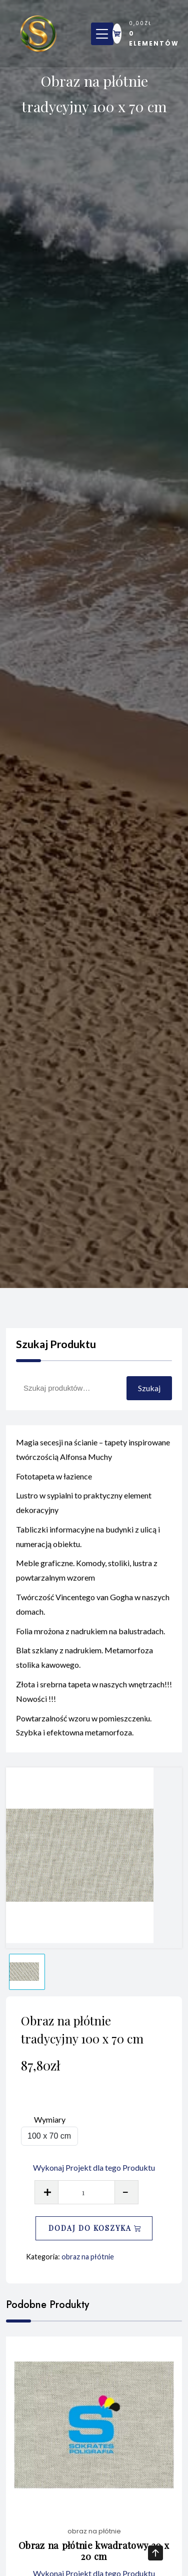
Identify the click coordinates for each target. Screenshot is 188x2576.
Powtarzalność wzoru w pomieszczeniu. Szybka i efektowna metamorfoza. (84, 1731)
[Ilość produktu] (86, 2192)
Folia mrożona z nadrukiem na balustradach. (90, 1637)
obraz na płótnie (88, 2256)
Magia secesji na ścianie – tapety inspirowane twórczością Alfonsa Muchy (93, 1456)
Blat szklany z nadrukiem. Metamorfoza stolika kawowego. (84, 1664)
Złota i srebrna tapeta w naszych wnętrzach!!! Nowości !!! (94, 1698)
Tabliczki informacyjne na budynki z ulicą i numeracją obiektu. (88, 1543)
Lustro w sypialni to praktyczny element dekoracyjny (84, 1509)
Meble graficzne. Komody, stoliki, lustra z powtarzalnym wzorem (87, 1577)
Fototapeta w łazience (54, 1482)
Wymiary (50, 2119)
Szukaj (149, 1388)
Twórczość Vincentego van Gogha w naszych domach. (93, 1611)
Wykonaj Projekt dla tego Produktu (94, 2167)
